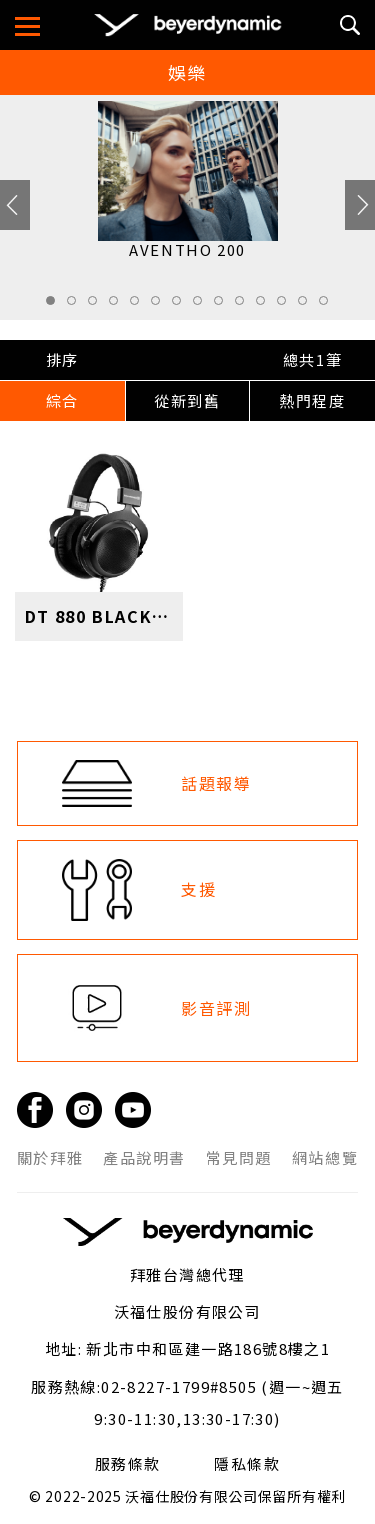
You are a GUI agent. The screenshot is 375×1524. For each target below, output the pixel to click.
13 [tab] (308, 306)
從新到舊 (187, 400)
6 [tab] (161, 306)
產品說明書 (144, 1158)
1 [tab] (56, 306)
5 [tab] (140, 306)
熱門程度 (312, 400)
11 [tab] (266, 306)
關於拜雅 (50, 1158)
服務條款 (128, 1464)
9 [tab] (224, 306)
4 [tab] (119, 306)
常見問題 (239, 1158)
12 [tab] (287, 306)
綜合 (62, 400)
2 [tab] (77, 306)
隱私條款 (247, 1464)
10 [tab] (245, 306)
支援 (198, 889)
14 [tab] (329, 306)
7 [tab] (182, 306)
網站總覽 (325, 1158)
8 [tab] (203, 306)
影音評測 (216, 1008)
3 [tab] (98, 306)
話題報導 (216, 783)
